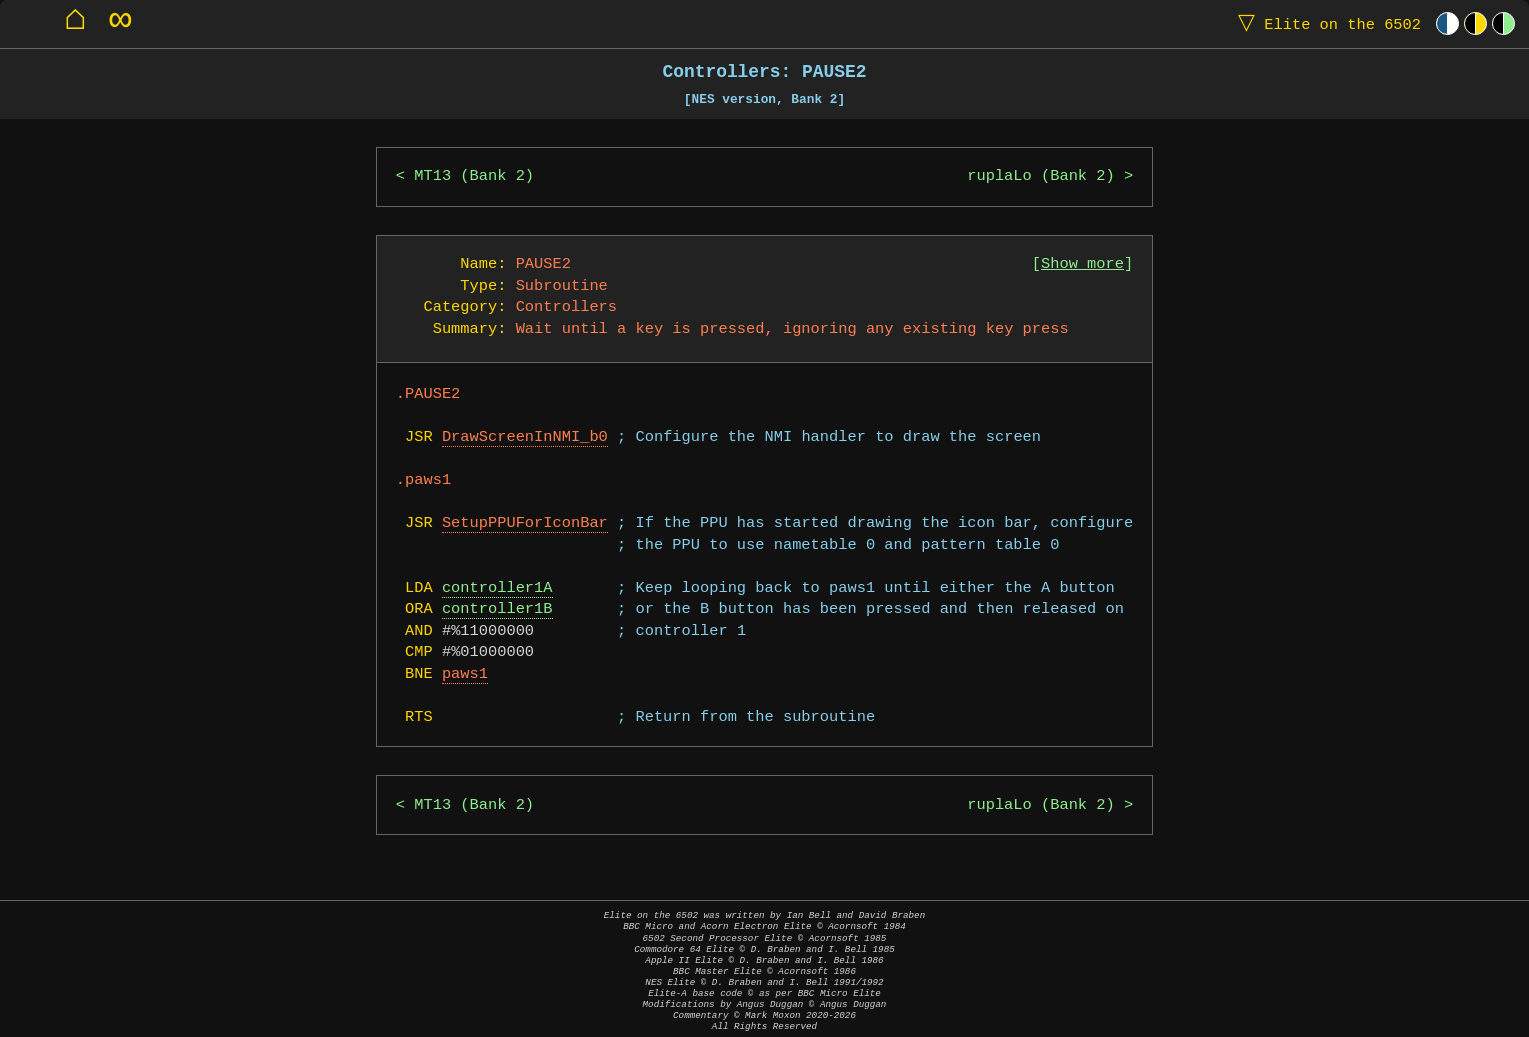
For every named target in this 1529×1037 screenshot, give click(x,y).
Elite (1325, 23)
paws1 (465, 674)
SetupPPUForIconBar (525, 523)
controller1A (497, 588)
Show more (1082, 264)
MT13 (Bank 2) (474, 176)
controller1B (497, 609)
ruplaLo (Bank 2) (1040, 176)
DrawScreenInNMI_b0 (525, 437)
